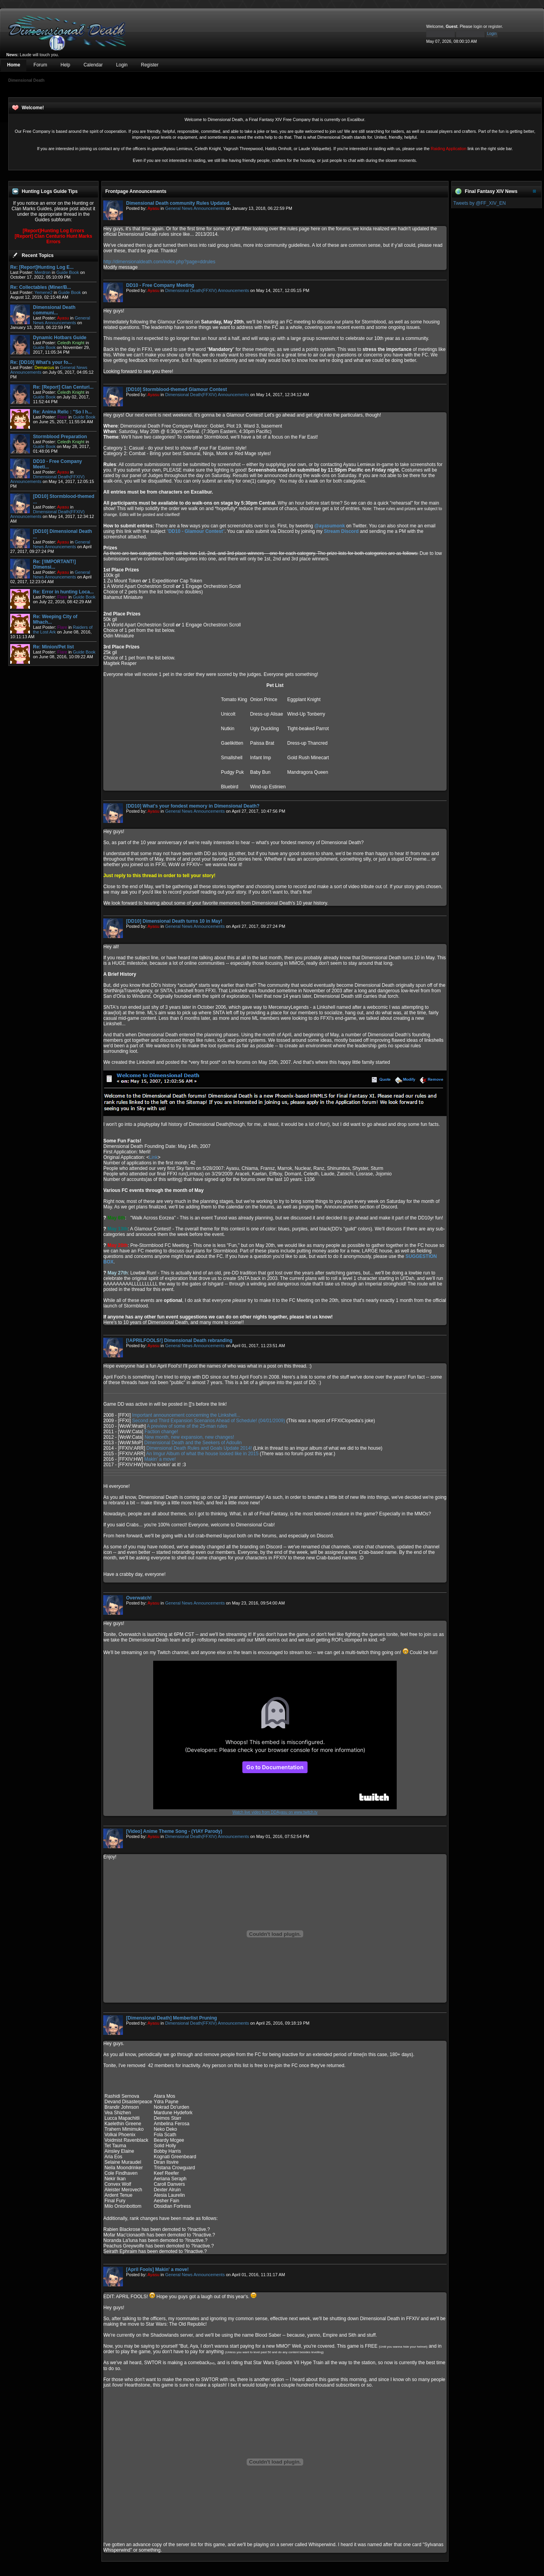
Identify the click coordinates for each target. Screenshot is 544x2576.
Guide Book (67, 272)
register (495, 26)
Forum (40, 65)
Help (65, 65)
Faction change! (161, 1431)
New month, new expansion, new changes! (189, 1437)
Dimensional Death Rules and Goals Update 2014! (199, 1448)
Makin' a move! (160, 1459)
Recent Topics (37, 255)
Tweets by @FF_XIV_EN (479, 203)
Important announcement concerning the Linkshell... (186, 1415)
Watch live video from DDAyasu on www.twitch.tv (275, 1812)
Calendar (93, 65)
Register (150, 65)
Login (121, 65)
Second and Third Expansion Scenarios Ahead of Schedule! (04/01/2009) (208, 1420)
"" (195, 531)
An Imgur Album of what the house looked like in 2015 (202, 1453)
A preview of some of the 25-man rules (187, 1426)
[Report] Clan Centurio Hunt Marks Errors (53, 238)
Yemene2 (44, 292)
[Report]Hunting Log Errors (53, 230)
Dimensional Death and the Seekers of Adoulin (193, 1442)
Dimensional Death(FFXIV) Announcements (207, 290)
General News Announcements (61, 320)
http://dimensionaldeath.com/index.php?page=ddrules (159, 261)
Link (153, 1157)
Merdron (43, 272)
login (478, 26)
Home (13, 65)
